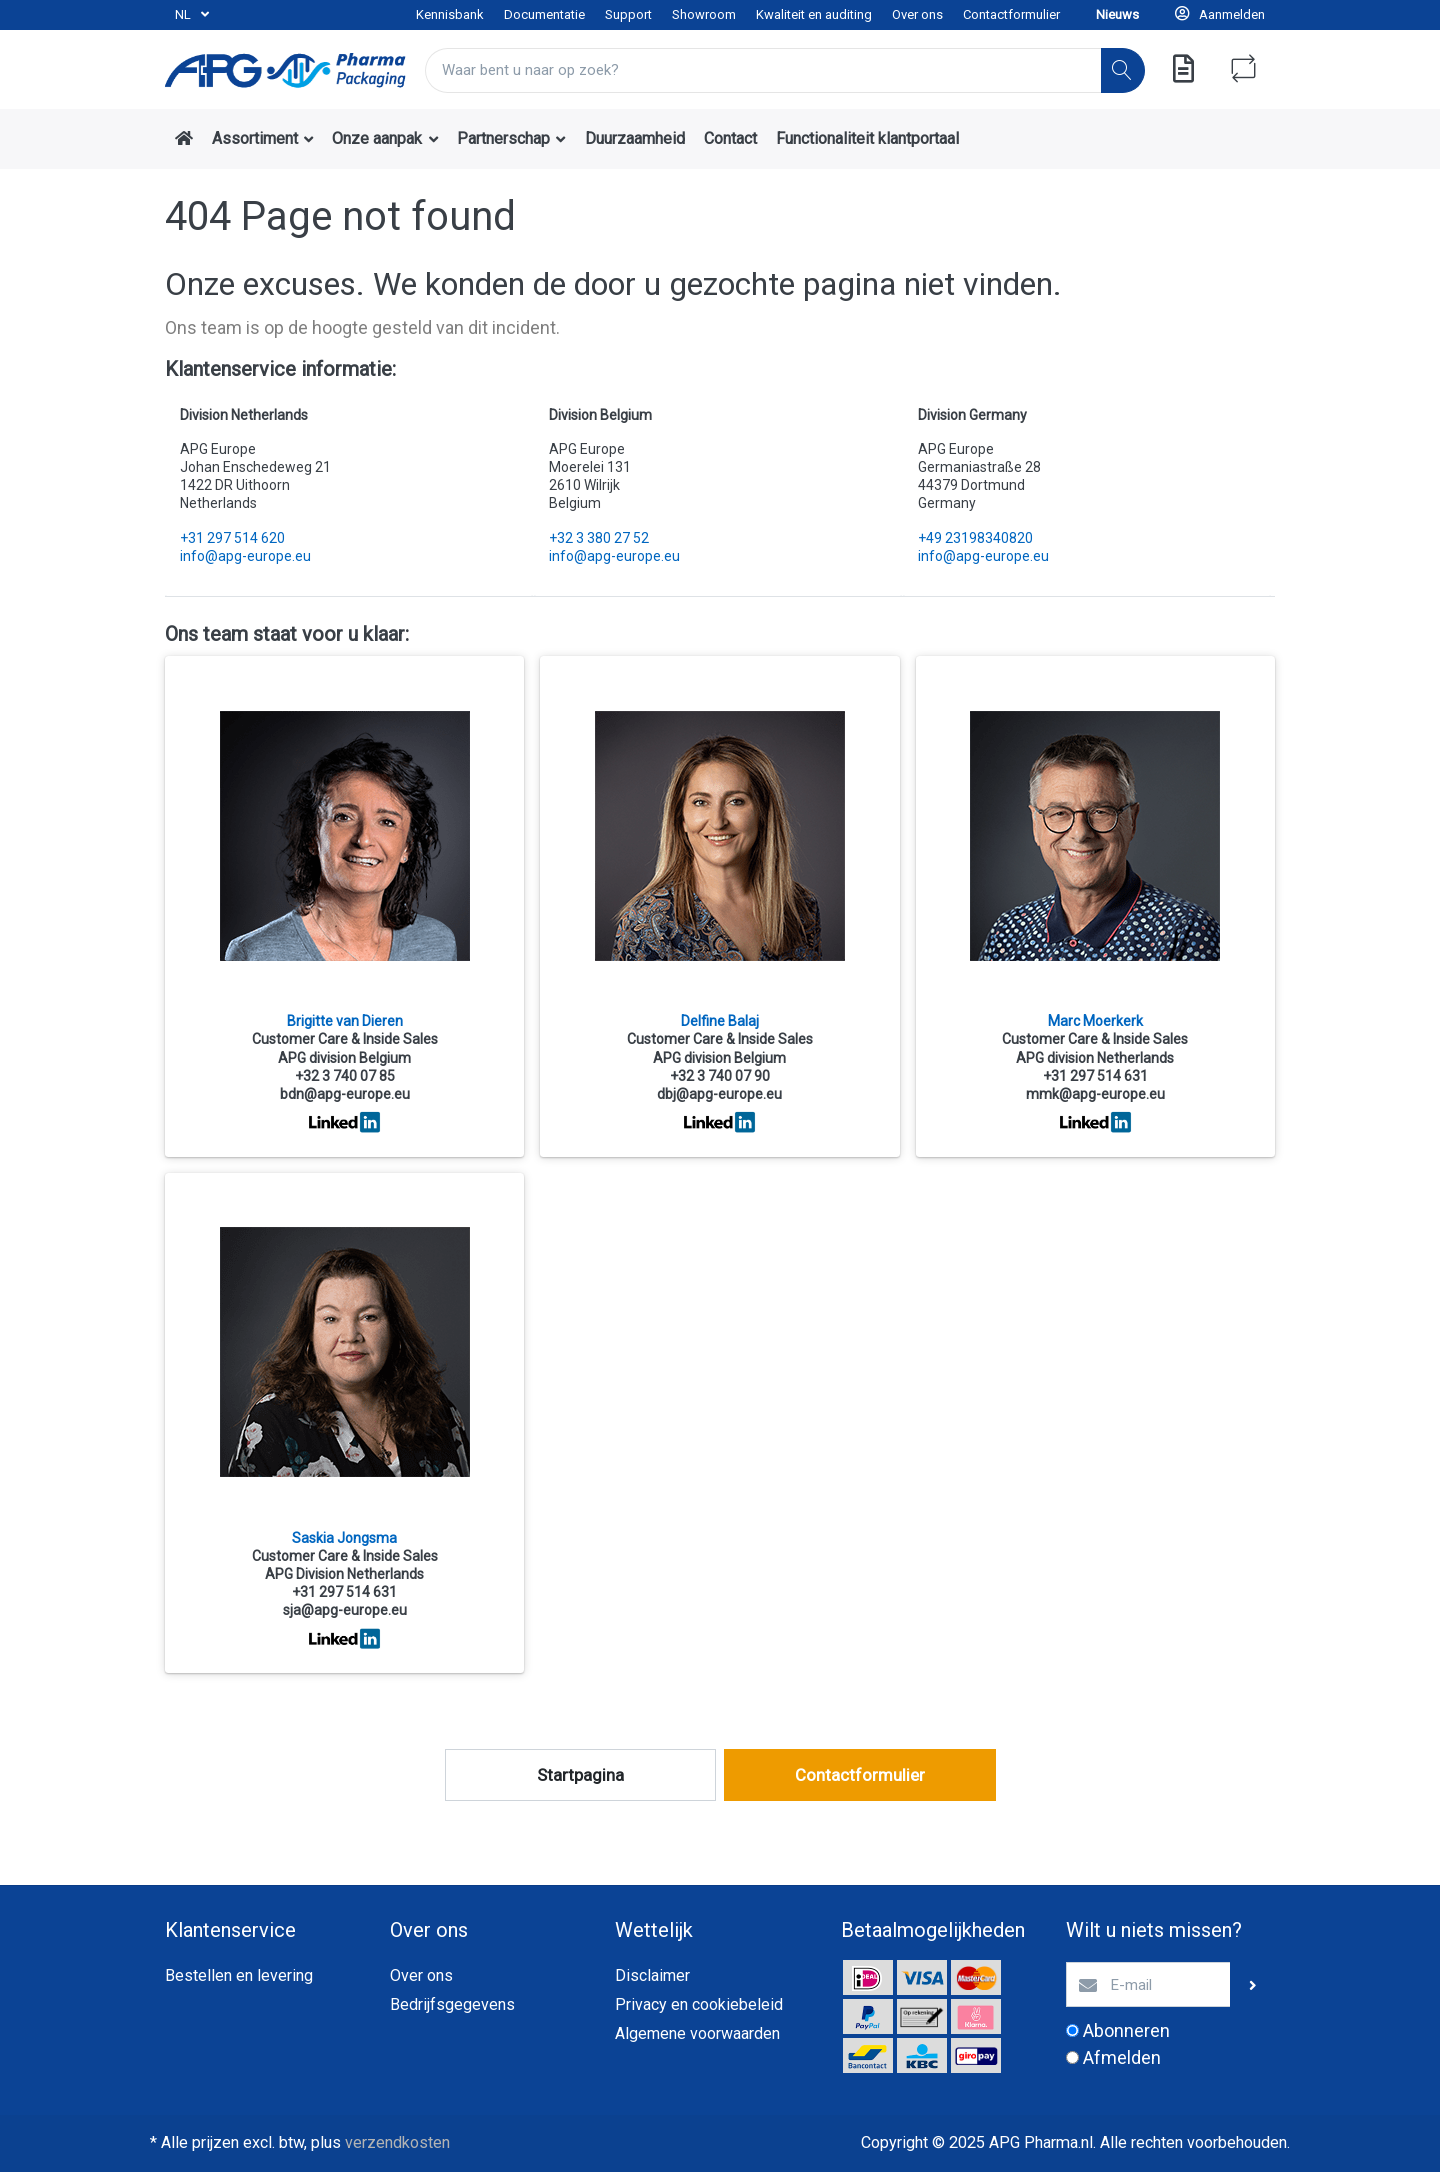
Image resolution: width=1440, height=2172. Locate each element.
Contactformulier (1011, 14)
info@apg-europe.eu (245, 556)
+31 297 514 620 (232, 538)
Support (628, 14)
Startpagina (580, 1775)
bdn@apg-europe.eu (345, 1094)
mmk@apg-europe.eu (1095, 1094)
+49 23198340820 (975, 538)
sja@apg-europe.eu (345, 1610)
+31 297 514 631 (1095, 1076)
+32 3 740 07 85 (345, 1076)
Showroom (704, 14)
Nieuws (1117, 14)
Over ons (917, 14)
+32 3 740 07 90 (720, 1076)
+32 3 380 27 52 (599, 538)
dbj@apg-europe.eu (719, 1094)
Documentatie (544, 14)
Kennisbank (450, 14)
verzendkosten (397, 2142)
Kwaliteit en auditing (814, 14)
